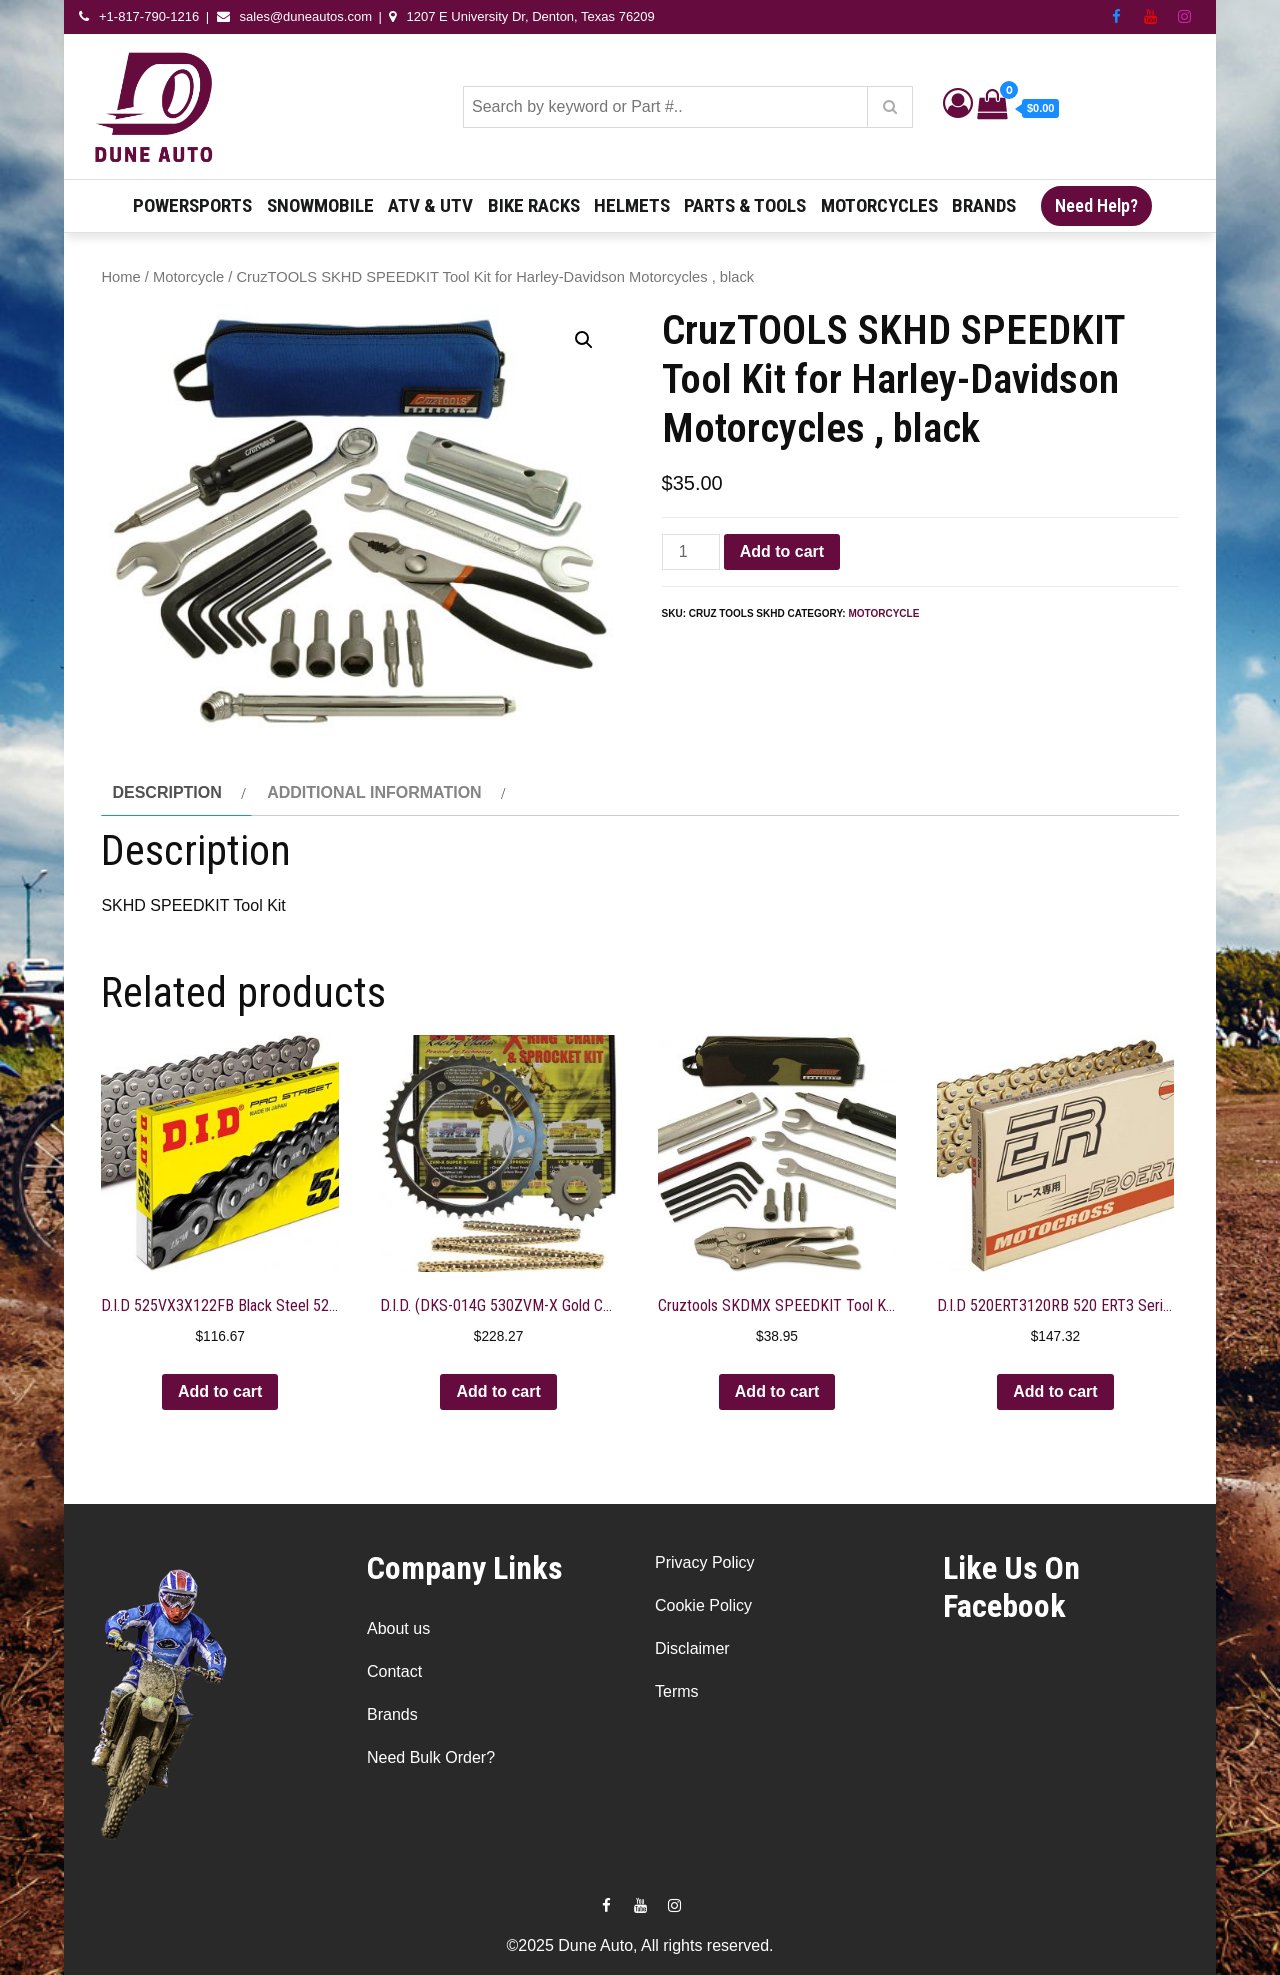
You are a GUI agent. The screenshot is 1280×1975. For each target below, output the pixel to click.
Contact (394, 1671)
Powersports (192, 205)
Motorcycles (879, 205)
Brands (984, 205)
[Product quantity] (691, 552)
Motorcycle (188, 277)
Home (120, 277)
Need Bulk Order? (431, 1757)
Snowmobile (320, 205)
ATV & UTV (430, 205)
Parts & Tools (745, 205)
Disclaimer (692, 1648)
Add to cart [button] (220, 1391)
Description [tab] (166, 792)
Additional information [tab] (374, 792)
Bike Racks (534, 205)
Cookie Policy (703, 1605)
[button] (584, 340)
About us (398, 1628)
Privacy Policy (705, 1562)
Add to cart (782, 551)
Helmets (632, 205)
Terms (677, 1691)
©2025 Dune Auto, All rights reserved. (639, 1945)
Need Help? (1096, 205)
